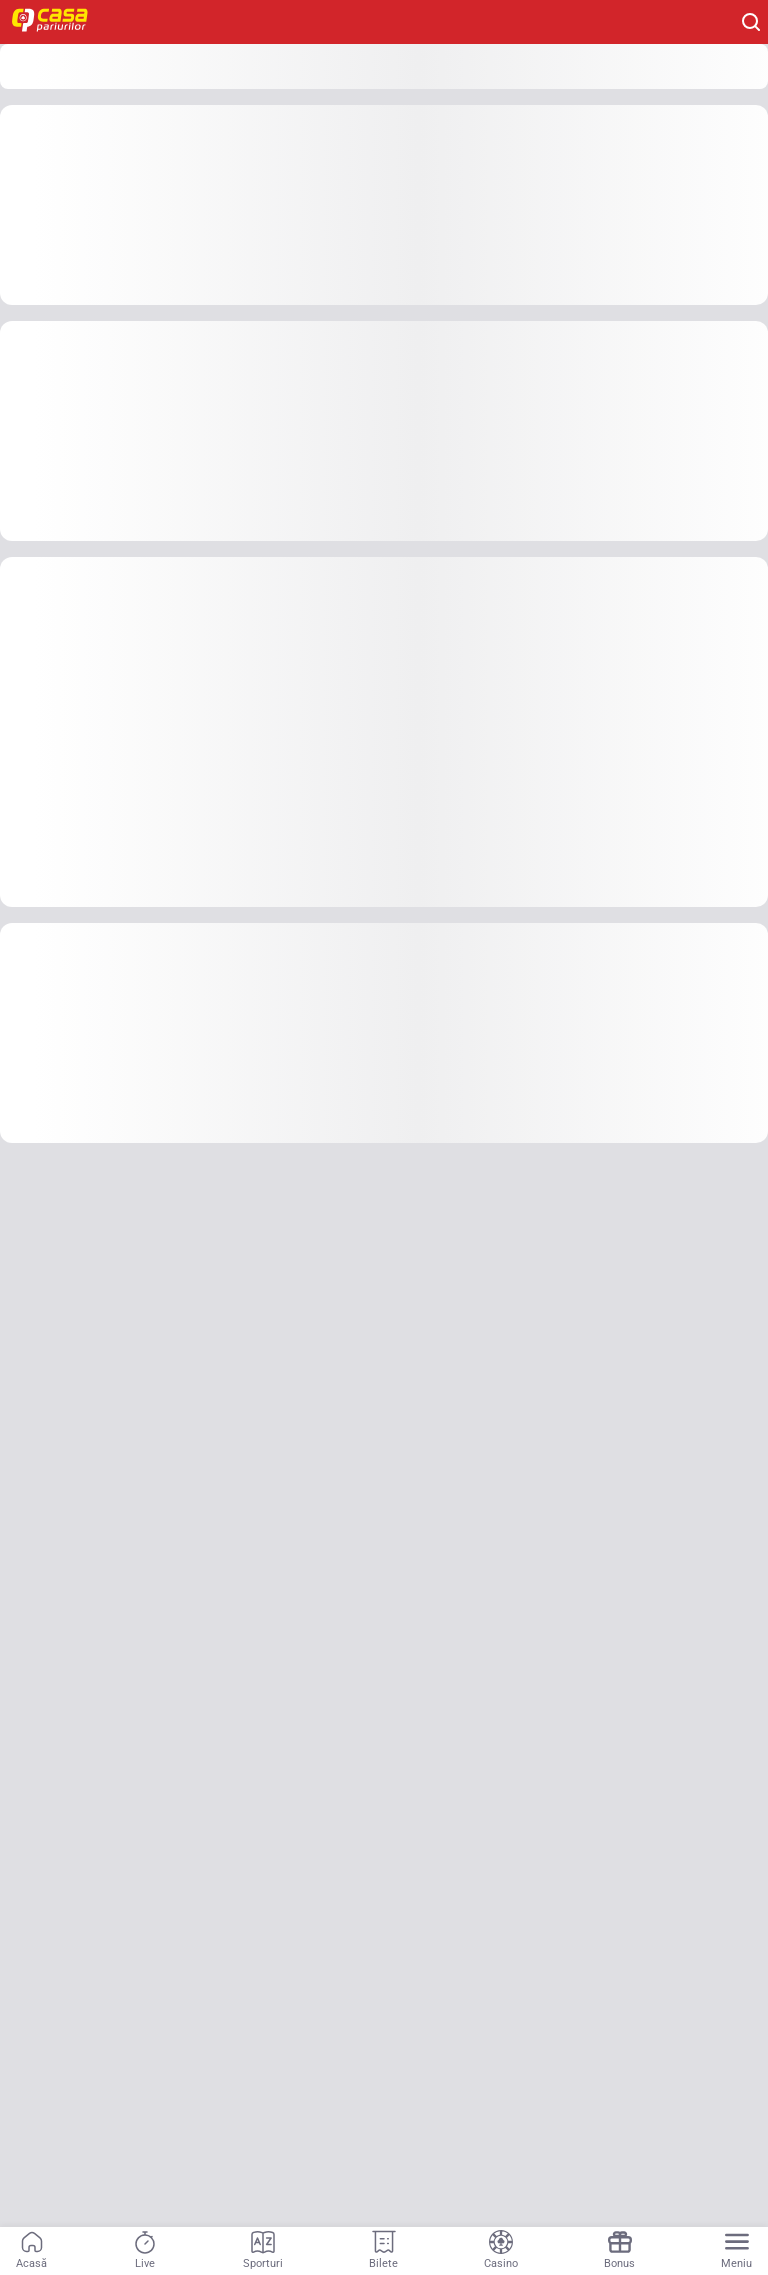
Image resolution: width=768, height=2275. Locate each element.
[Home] (60, 22)
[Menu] (736, 2251)
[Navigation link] (31, 2251)
